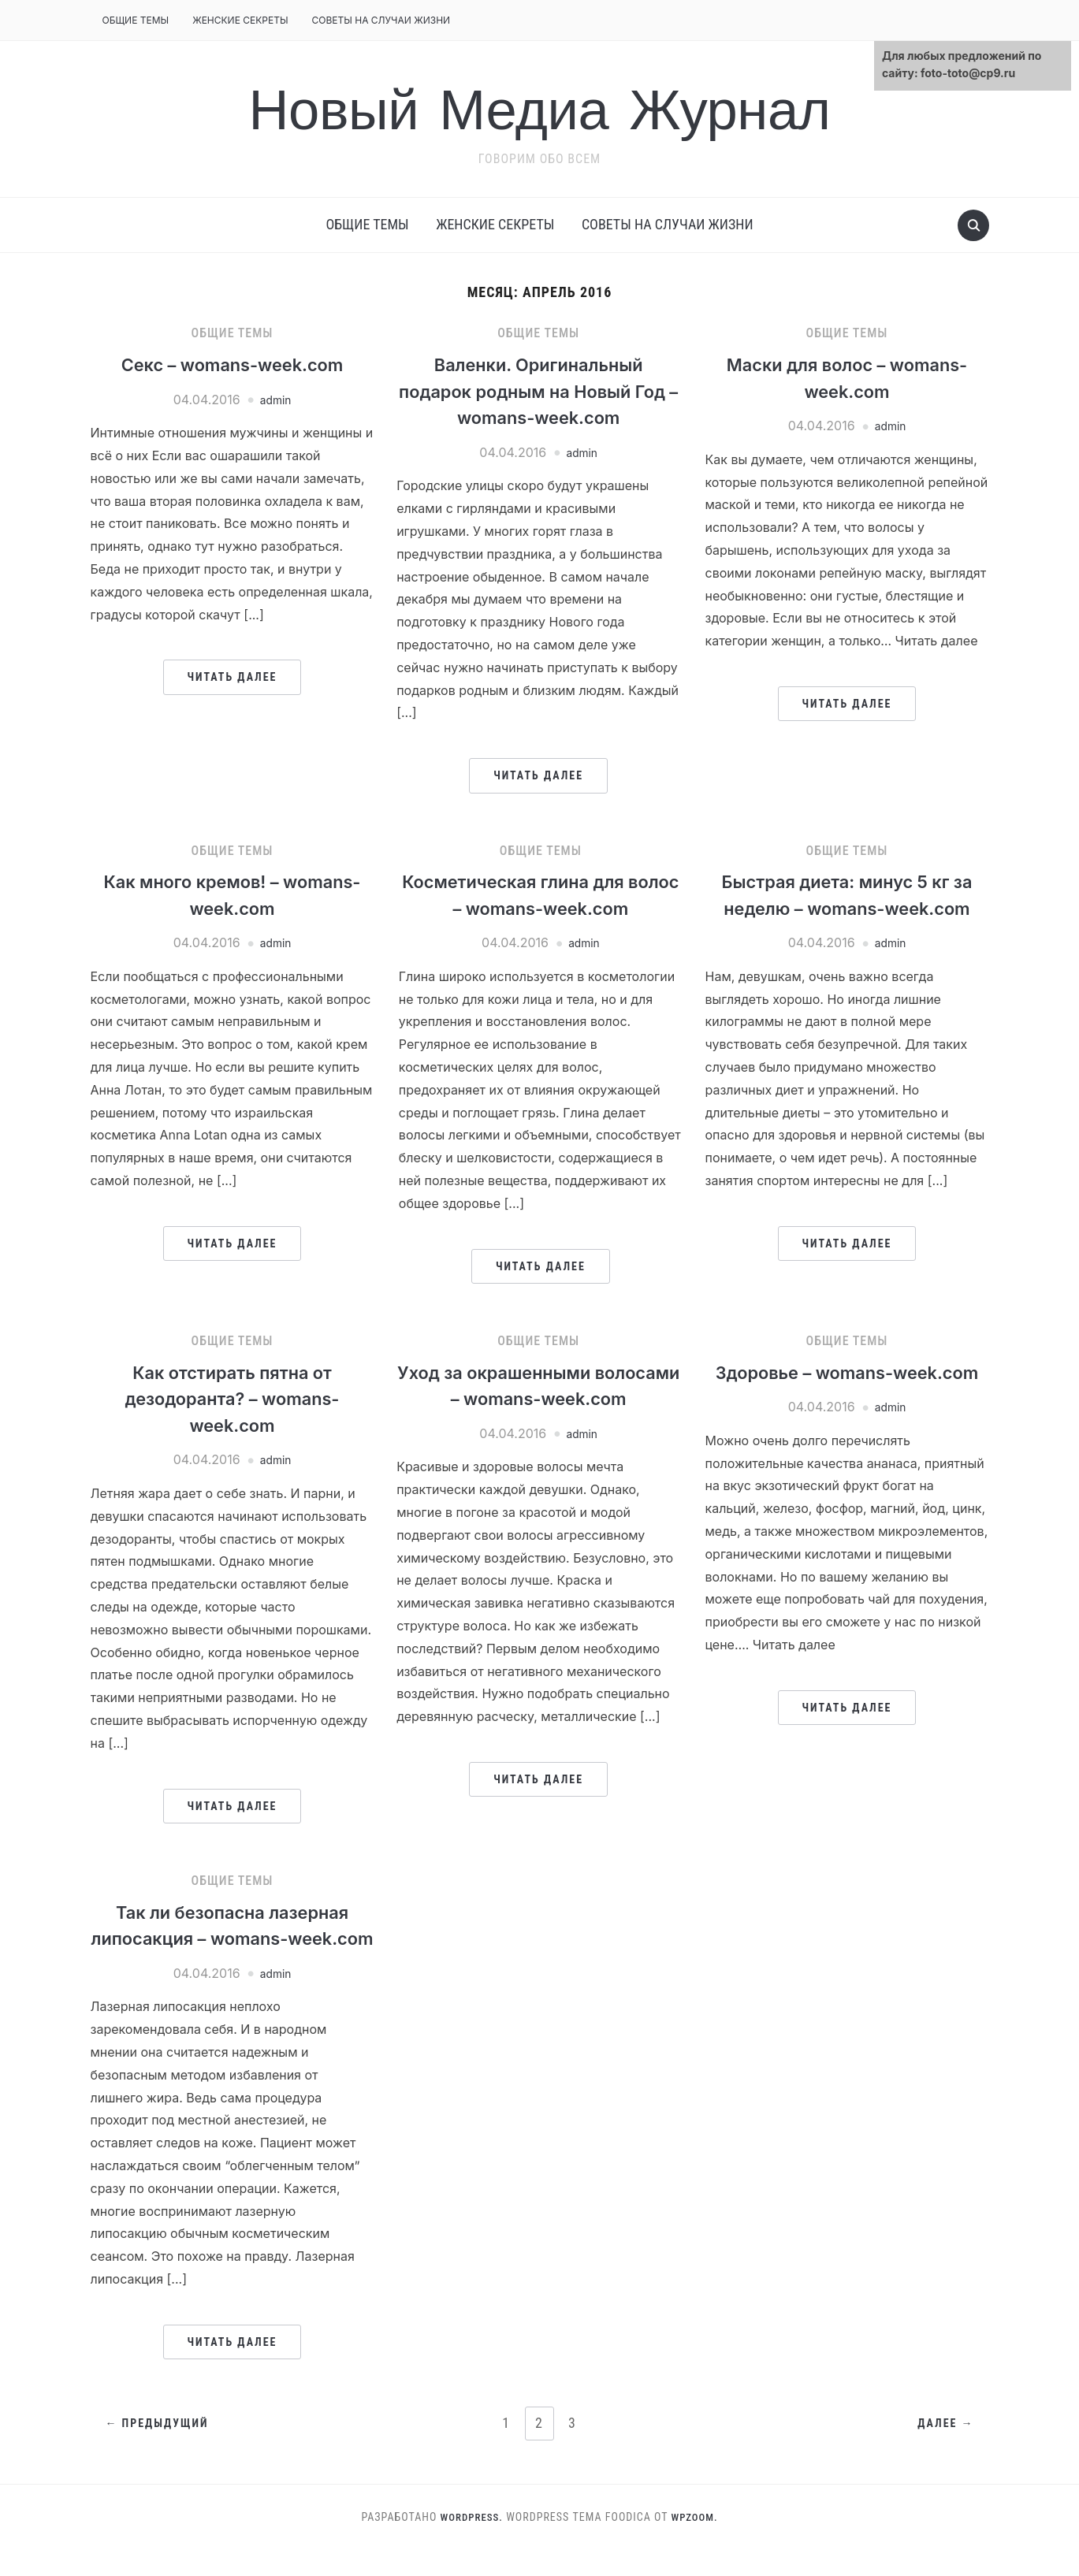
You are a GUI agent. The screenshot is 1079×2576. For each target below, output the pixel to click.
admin (276, 399)
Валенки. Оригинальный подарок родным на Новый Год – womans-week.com (538, 391)
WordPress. (470, 2543)
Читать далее (232, 677)
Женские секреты (240, 20)
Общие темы (135, 20)
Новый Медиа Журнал (540, 109)
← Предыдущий (158, 2450)
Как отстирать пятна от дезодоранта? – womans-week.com (232, 1399)
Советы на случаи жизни (381, 20)
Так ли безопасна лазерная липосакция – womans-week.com (231, 1938)
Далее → (944, 2450)
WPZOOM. (697, 2543)
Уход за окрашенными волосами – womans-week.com (539, 1399)
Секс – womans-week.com (232, 364)
